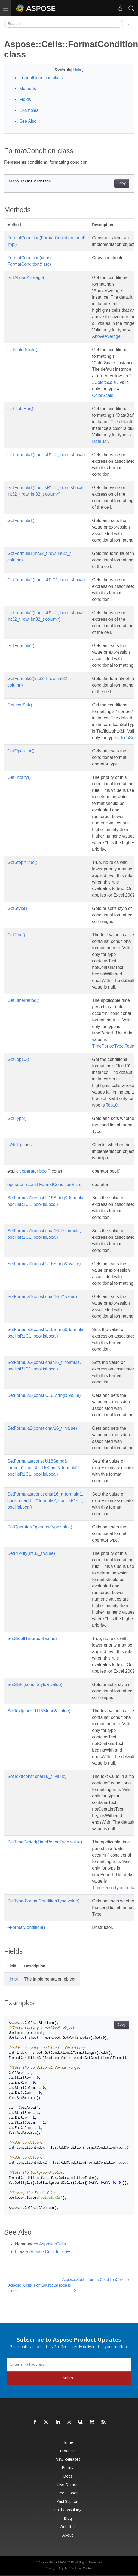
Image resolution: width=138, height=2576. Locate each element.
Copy (122, 183)
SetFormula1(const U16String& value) (44, 1263)
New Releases (67, 2459)
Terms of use (73, 2568)
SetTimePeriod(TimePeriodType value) (44, 1842)
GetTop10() (18, 1059)
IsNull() (14, 1144)
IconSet (128, 737)
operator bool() (36, 1171)
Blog (68, 2518)
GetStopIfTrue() (22, 862)
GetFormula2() (21, 645)
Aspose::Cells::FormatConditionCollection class (97, 2284)
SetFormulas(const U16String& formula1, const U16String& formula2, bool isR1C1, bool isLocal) (43, 1468)
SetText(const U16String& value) (38, 1711)
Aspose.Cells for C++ (49, 2251)
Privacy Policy (54, 2568)
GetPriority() (19, 777)
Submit (69, 2377)
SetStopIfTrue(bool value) (32, 1638)
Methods (27, 88)
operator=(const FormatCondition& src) (45, 1184)
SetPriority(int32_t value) (31, 1553)
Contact (88, 2568)
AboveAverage (106, 336)
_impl (12, 1979)
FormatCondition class (41, 77)
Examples (28, 110)
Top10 (112, 1105)
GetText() (16, 934)
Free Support (67, 2492)
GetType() (17, 1118)
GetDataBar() (20, 408)
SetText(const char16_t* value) (37, 1776)
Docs (67, 2476)
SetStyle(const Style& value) (34, 1684)
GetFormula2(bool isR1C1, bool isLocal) (46, 579)
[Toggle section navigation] (129, 23)
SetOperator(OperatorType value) (39, 1527)
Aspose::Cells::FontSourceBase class (35, 2288)
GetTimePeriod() (23, 1000)
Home (67, 2442)
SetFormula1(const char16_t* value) (42, 1296)
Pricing (67, 2467)
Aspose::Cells (52, 2244)
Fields (25, 99)
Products (68, 2450)
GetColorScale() (23, 349)
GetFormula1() (21, 520)
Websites (68, 2526)
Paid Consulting (67, 2509)
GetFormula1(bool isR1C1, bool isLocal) (46, 454)
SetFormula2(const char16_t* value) (42, 1428)
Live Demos (67, 2484)
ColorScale (105, 382)
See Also (27, 121)
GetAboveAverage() (26, 277)
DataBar (100, 441)
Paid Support (67, 2501)
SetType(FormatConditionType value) (43, 1901)
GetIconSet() (19, 705)
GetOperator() (21, 751)
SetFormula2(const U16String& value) (44, 1395)
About (67, 2535)
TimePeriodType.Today (114, 1046)
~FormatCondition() (26, 1927)
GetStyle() (17, 908)
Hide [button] (77, 69)
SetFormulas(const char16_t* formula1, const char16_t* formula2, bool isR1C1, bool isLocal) (45, 1500)
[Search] (63, 24)
